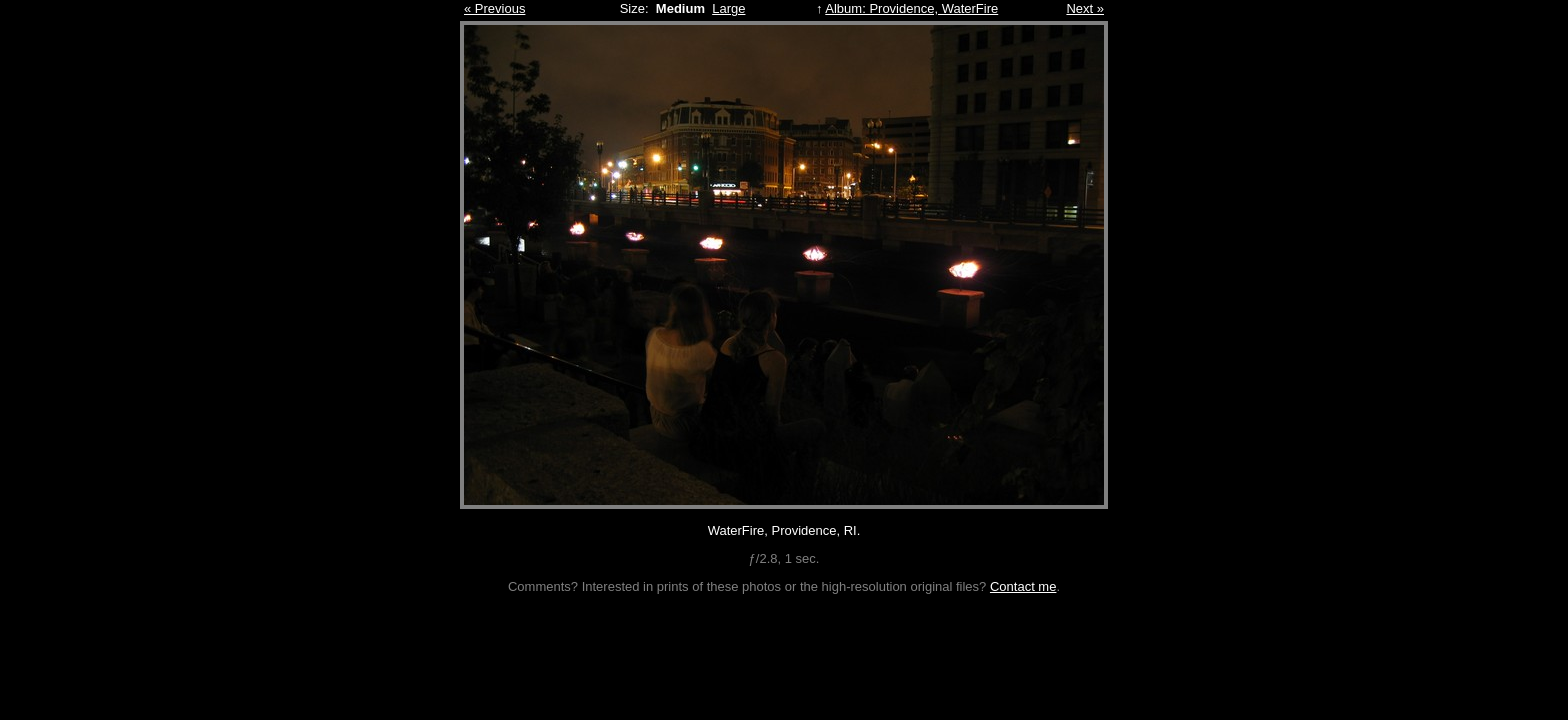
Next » (1085, 8)
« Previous (494, 8)
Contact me (1023, 586)
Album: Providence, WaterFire (911, 8)
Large (728, 8)
